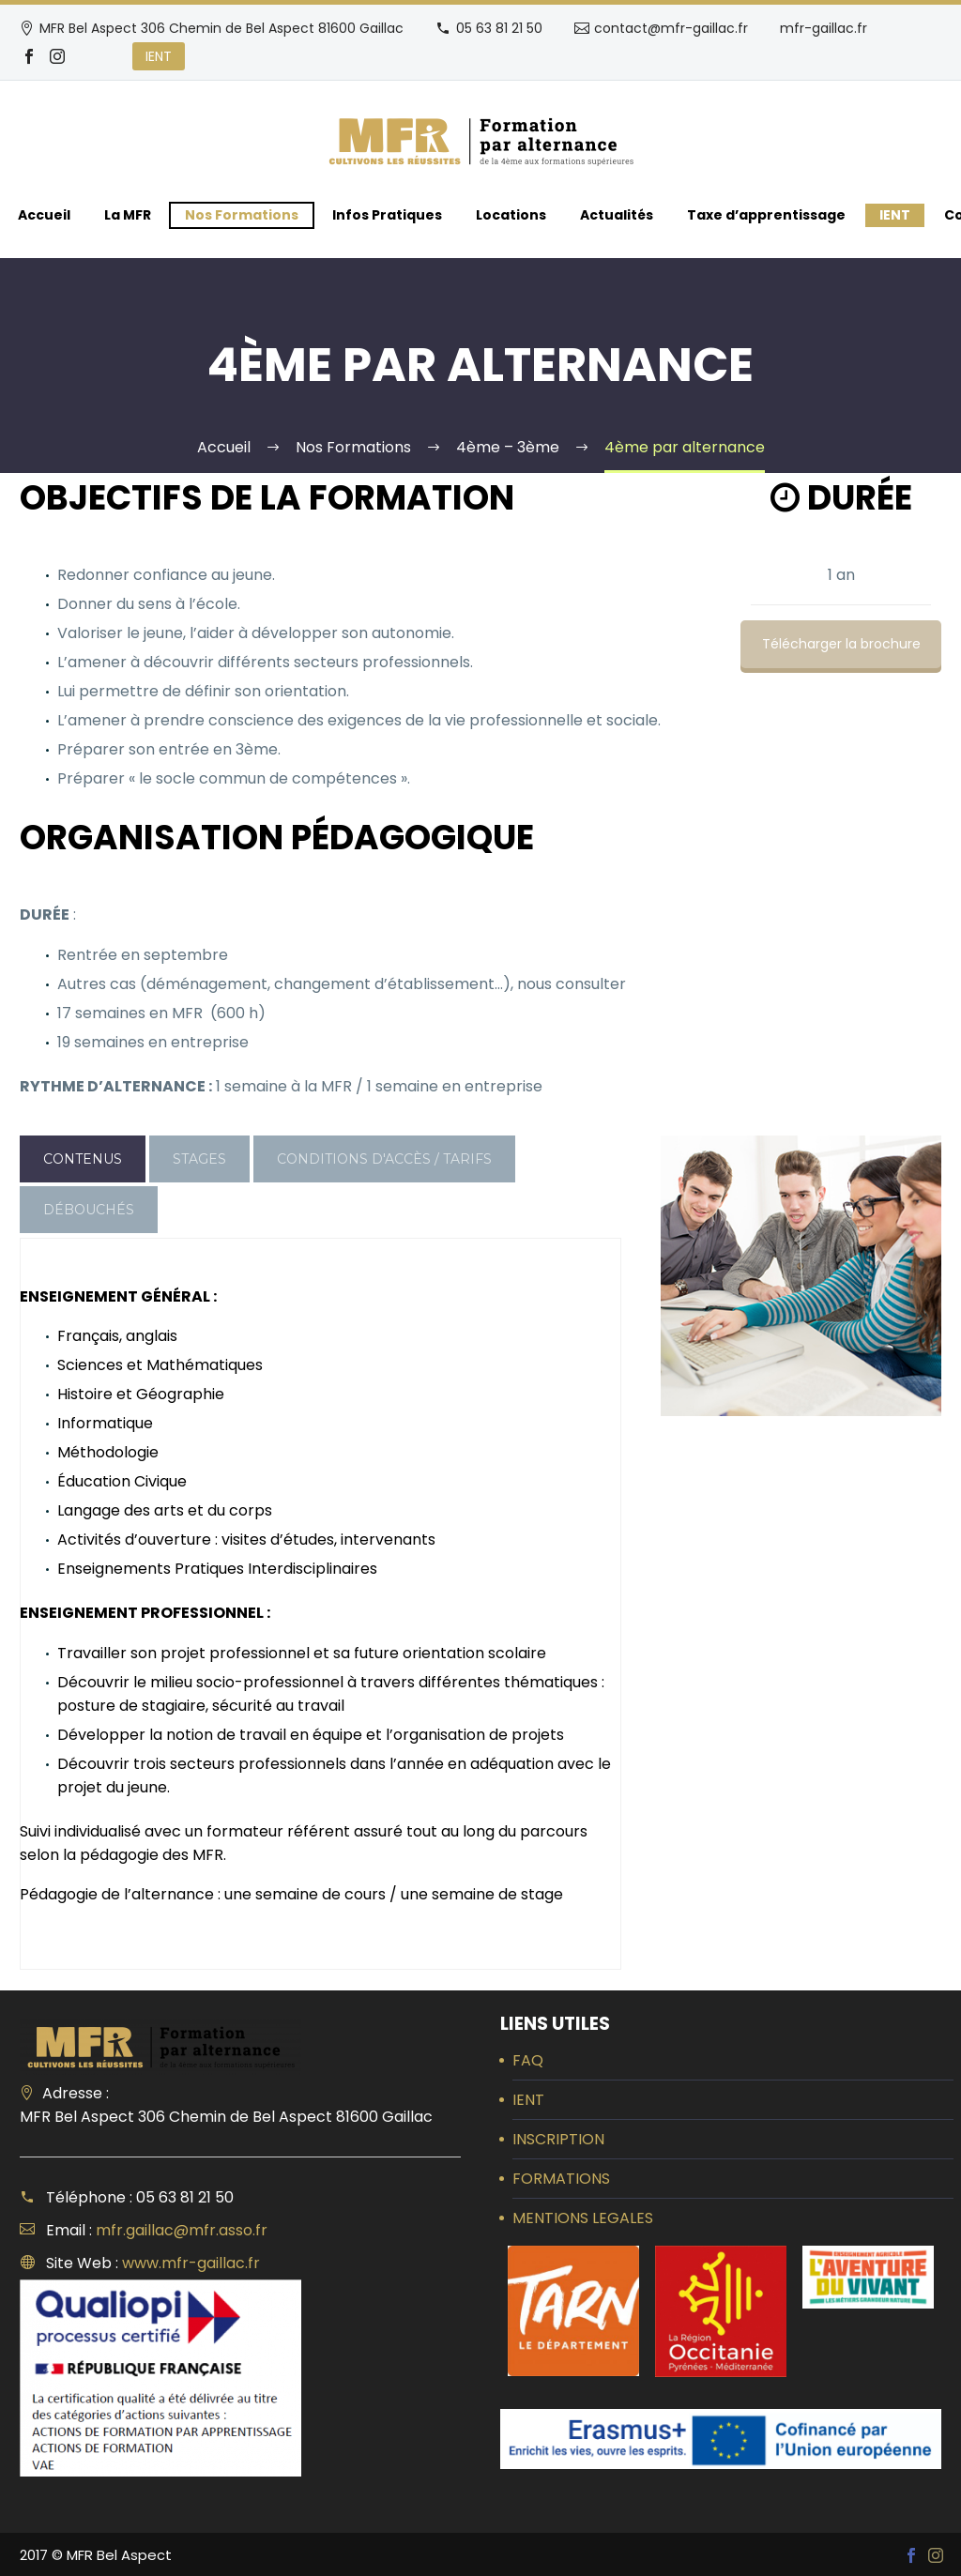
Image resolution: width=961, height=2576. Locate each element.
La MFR (127, 215)
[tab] (82, 1159)
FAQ (527, 2060)
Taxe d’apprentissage (766, 215)
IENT (158, 56)
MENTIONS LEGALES (582, 2218)
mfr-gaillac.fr (823, 28)
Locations (511, 215)
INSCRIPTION (558, 2139)
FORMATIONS (561, 2178)
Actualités (616, 215)
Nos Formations (241, 215)
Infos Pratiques (387, 215)
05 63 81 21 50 (499, 28)
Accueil (44, 215)
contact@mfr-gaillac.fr (671, 28)
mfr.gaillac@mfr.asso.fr (181, 2230)
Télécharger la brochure (841, 643)
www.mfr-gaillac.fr (191, 2263)
